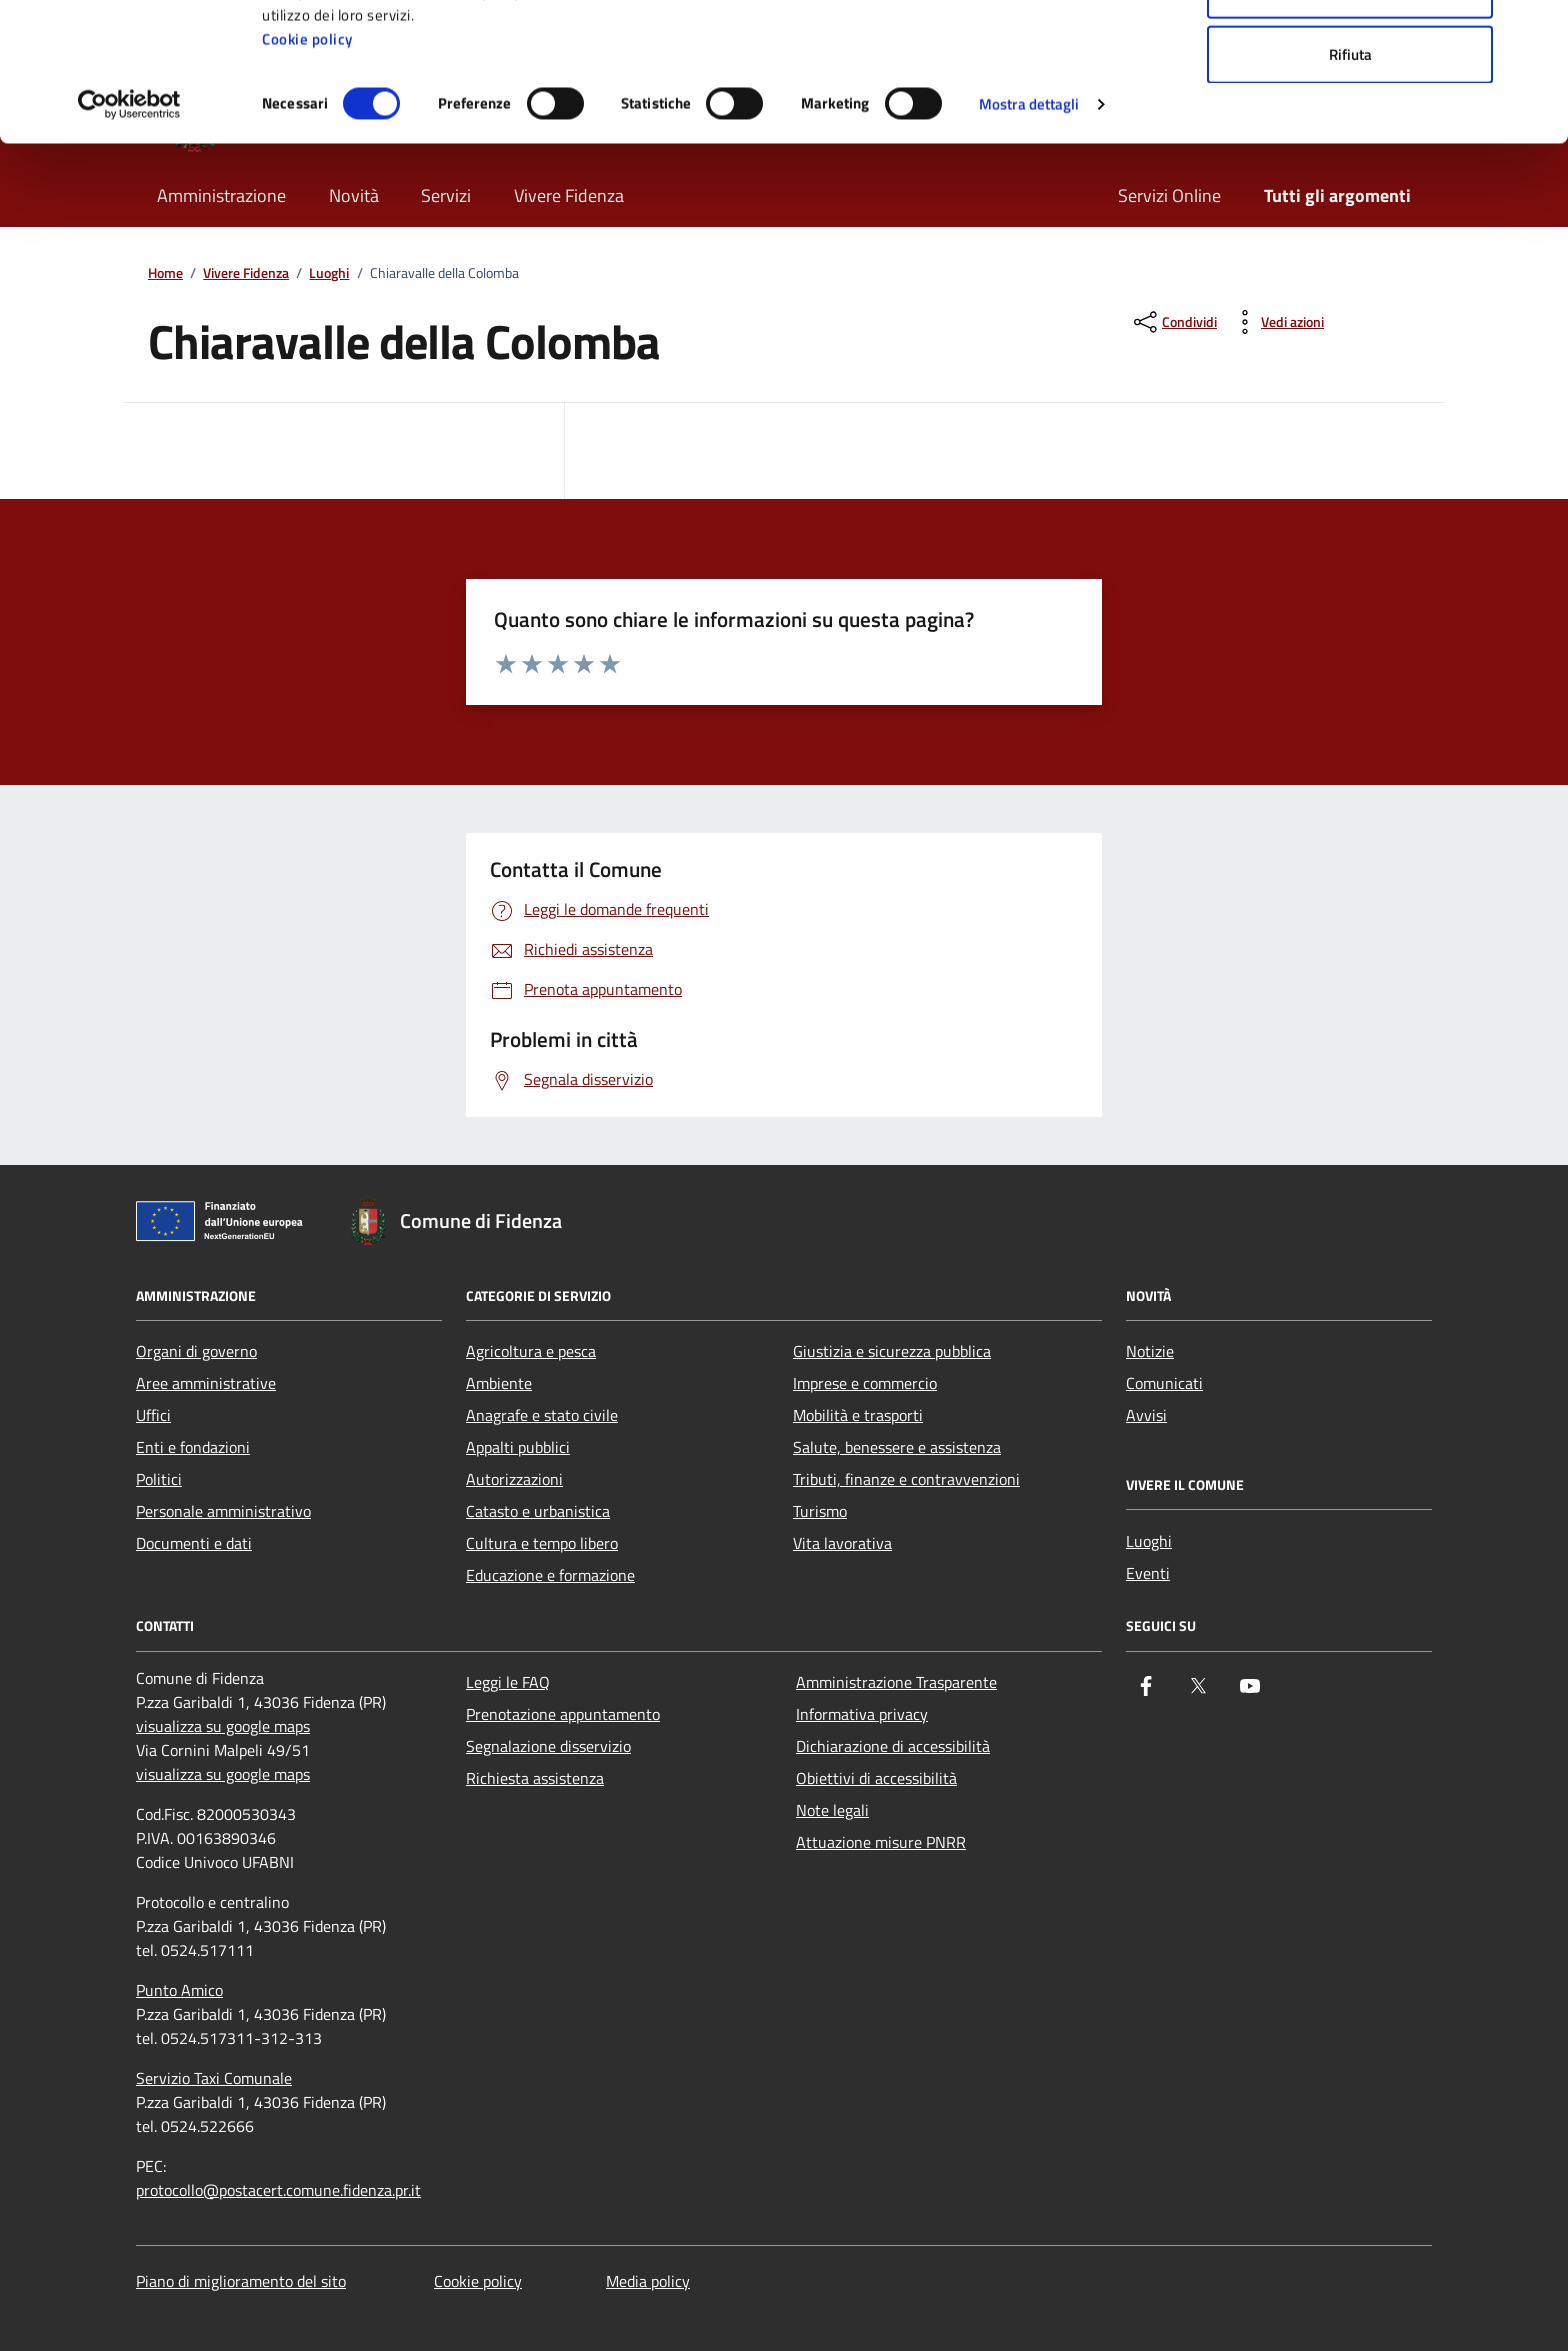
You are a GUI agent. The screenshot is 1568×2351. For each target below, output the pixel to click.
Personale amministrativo (223, 1511)
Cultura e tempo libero (542, 1543)
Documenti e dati (194, 1543)
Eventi (1148, 1573)
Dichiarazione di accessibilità (893, 1746)
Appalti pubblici (518, 1447)
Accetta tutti (1350, 52)
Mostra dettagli (1029, 233)
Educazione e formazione (550, 1575)
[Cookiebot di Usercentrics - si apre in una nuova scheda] (129, 234)
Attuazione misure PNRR (881, 1842)
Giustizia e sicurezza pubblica (892, 1351)
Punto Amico (179, 1990)
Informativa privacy (862, 1714)
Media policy (648, 2281)
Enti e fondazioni (193, 1447)
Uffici (153, 1415)
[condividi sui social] (1173, 322)
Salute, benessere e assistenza (897, 1447)
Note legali (832, 1810)
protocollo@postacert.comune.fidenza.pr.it (278, 2190)
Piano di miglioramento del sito (241, 2281)
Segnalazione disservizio (548, 1746)
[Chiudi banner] (1537, 31)
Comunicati (1164, 1383)
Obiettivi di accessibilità (876, 1778)
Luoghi (329, 273)
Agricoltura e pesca (531, 1351)
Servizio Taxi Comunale (214, 2078)
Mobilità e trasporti (858, 1415)
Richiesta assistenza (535, 1778)
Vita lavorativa (842, 1543)
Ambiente (499, 1383)
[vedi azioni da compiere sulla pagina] (1276, 322)
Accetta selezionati (1350, 118)
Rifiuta (1350, 183)
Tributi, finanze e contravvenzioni (906, 1479)
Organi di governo (196, 1351)
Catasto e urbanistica (538, 1511)
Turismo (820, 1511)
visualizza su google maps (223, 1726)
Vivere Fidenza (246, 273)
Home (165, 273)
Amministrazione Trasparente (896, 1682)
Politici (159, 1479)
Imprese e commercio (865, 1383)
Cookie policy (307, 168)
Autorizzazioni (514, 1479)
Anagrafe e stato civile (542, 1415)
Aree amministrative (206, 1383)
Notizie (1150, 1351)
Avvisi (1146, 1415)
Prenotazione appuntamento (563, 1714)
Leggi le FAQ (508, 1682)
